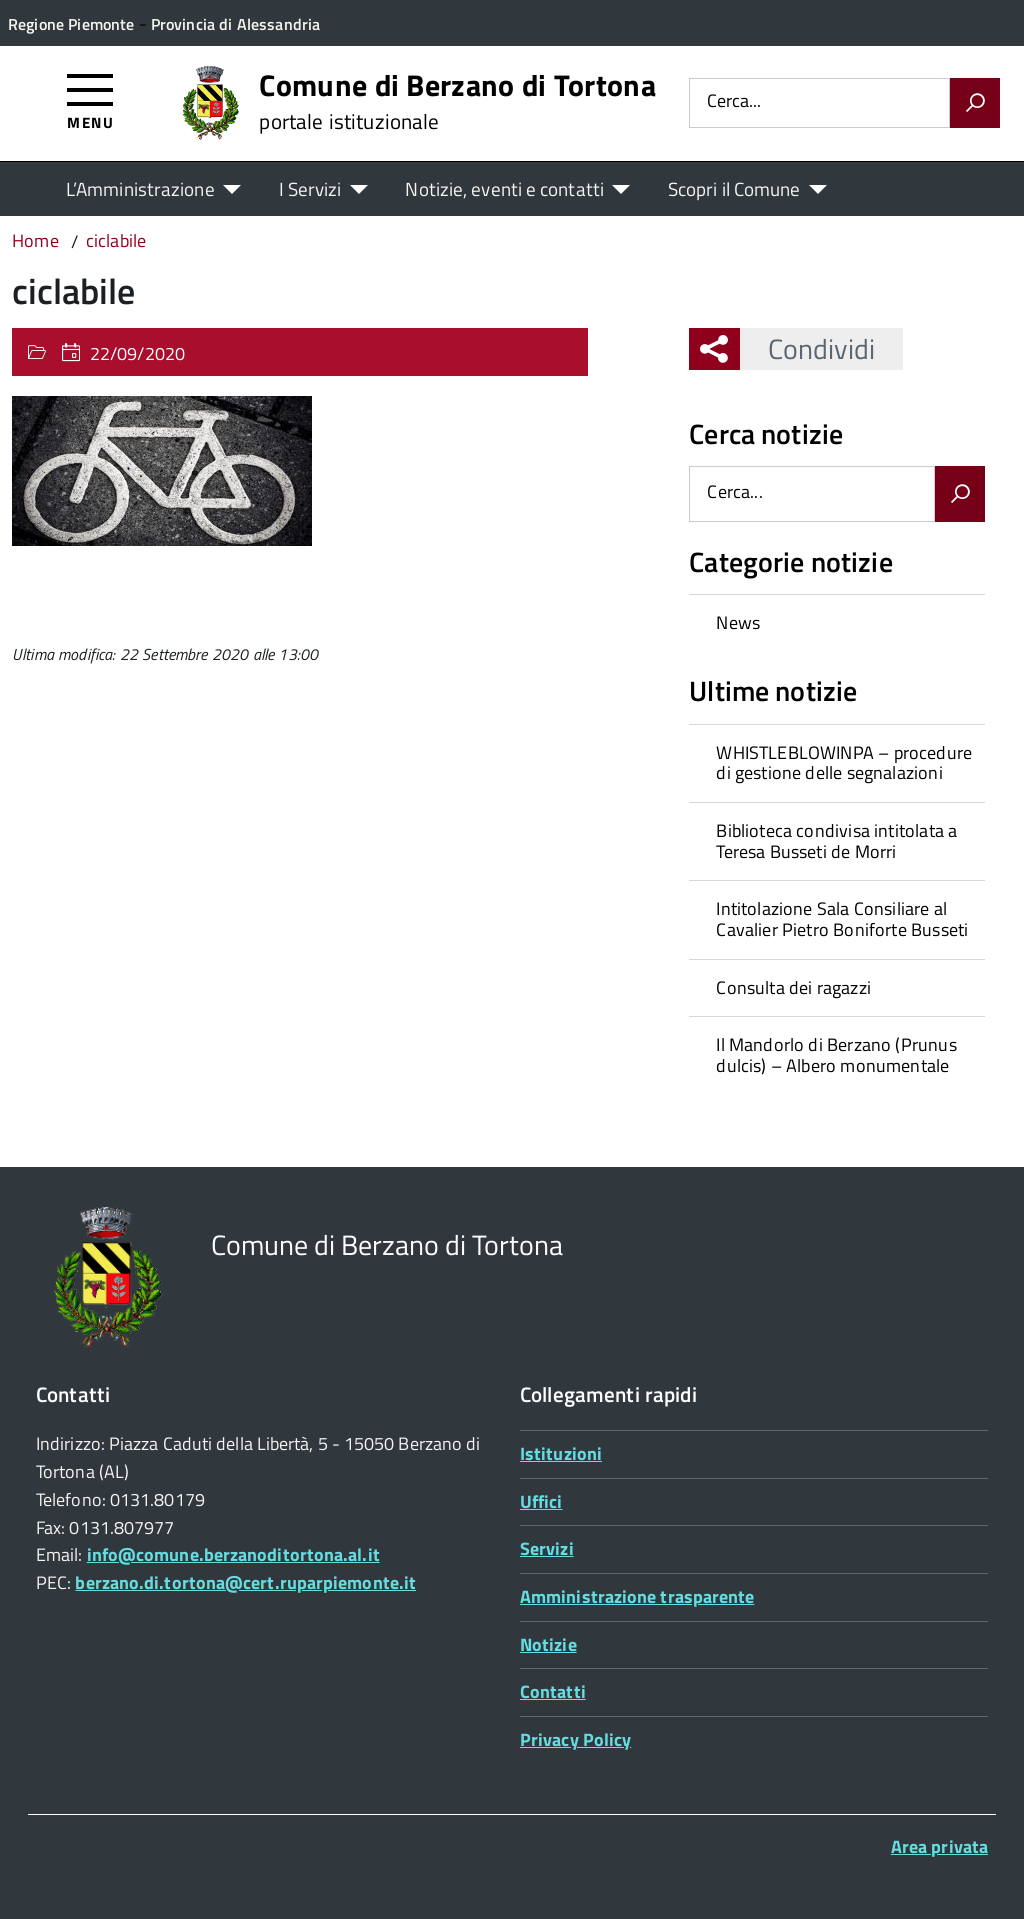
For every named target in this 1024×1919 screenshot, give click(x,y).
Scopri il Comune (734, 188)
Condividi (807, 348)
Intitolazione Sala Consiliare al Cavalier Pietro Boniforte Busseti (842, 919)
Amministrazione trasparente (637, 1596)
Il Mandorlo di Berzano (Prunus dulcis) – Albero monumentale (836, 1055)
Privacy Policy (575, 1739)
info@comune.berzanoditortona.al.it (233, 1554)
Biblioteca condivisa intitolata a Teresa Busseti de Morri (836, 841)
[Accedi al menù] (90, 100)
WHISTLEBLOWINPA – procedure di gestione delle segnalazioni (844, 763)
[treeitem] (837, 623)
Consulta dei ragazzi (793, 987)
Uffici (541, 1501)
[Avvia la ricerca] (975, 103)
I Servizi (310, 188)
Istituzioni (561, 1453)
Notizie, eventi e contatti (504, 188)
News (738, 622)
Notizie (548, 1644)
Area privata (939, 1846)
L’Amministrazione (140, 188)
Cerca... (734, 102)
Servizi (547, 1548)
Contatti (553, 1691)
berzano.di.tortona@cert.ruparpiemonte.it (245, 1582)
